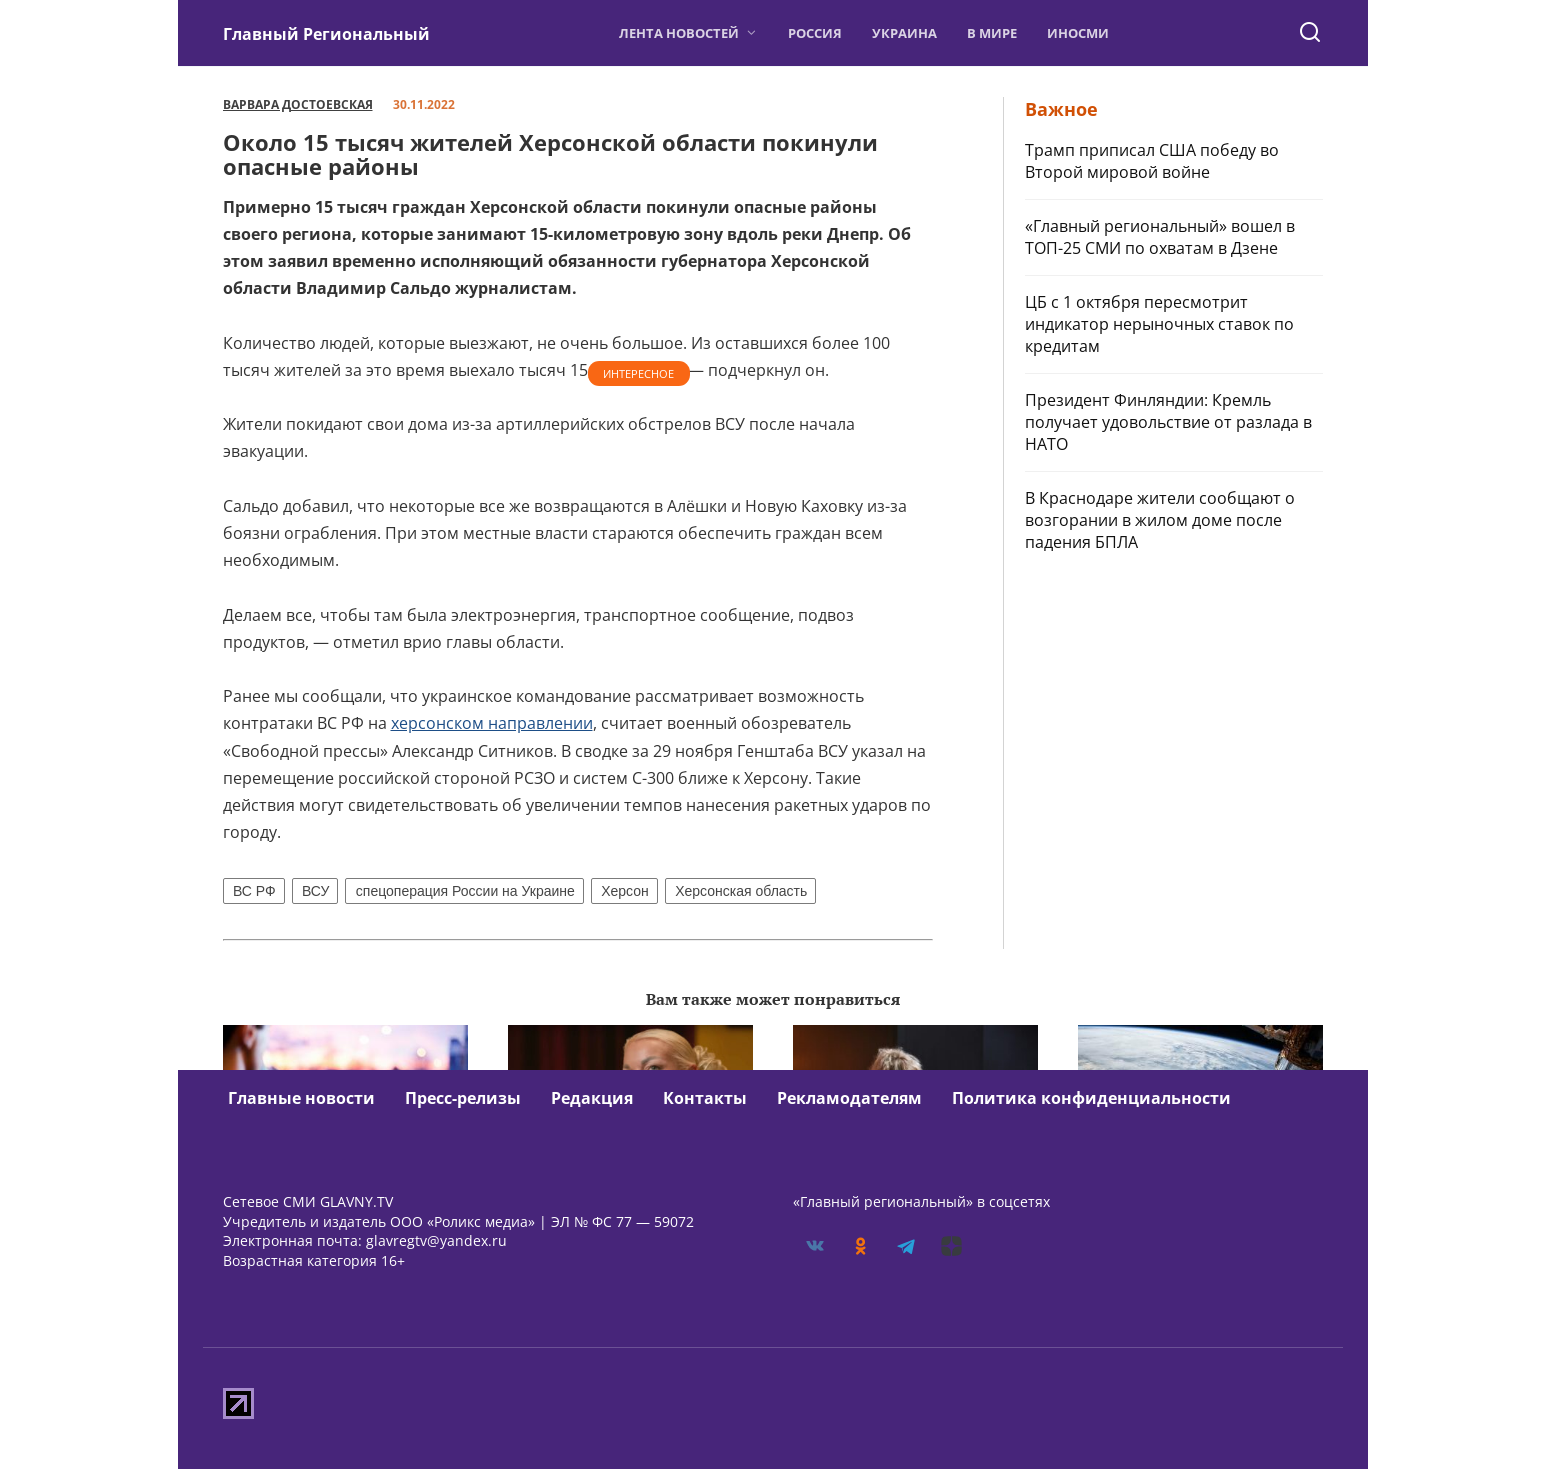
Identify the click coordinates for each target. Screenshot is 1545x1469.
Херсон (625, 891)
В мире (992, 33)
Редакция (592, 1098)
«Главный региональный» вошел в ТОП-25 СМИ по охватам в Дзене (1160, 237)
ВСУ (315, 891)
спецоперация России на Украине (465, 891)
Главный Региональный (326, 34)
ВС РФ (254, 891)
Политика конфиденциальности (1091, 1098)
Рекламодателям (849, 1098)
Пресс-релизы (463, 1098)
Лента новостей (679, 33)
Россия (815, 33)
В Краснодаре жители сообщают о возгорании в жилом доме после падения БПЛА (1160, 520)
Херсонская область (741, 891)
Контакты (705, 1098)
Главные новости (301, 1098)
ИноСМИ (1078, 33)
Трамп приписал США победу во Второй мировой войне (1152, 161)
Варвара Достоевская (298, 104)
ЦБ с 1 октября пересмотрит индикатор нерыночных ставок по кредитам (1159, 324)
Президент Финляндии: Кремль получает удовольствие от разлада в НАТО (1168, 422)
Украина (904, 33)
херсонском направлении (492, 723)
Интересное (638, 373)
